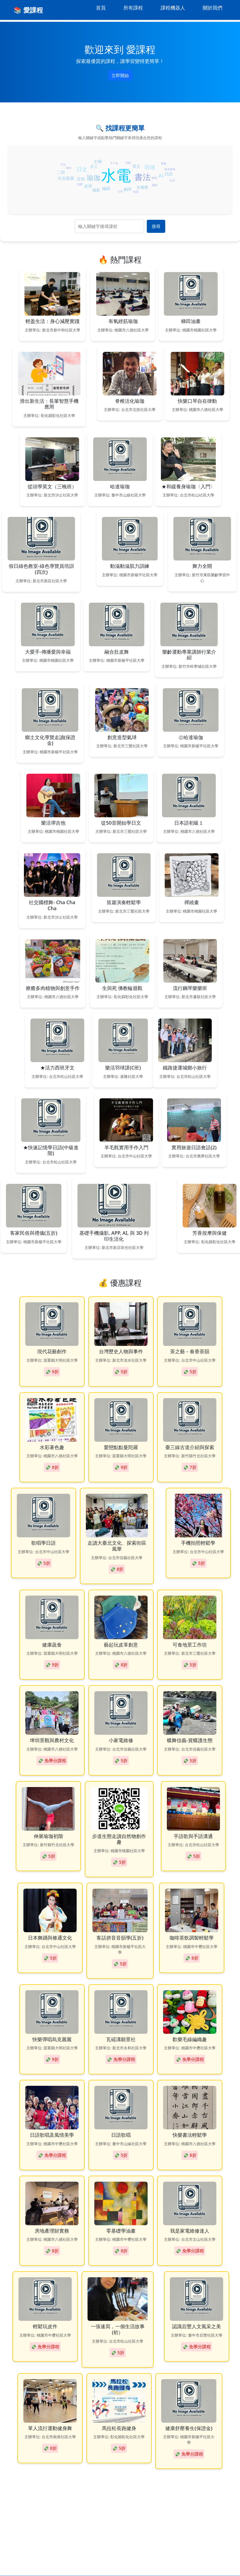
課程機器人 (173, 7)
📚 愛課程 (28, 9)
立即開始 (120, 75)
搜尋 (156, 226)
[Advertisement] (120, 2473)
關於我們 (212, 7)
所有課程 (133, 7)
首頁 (101, 7)
